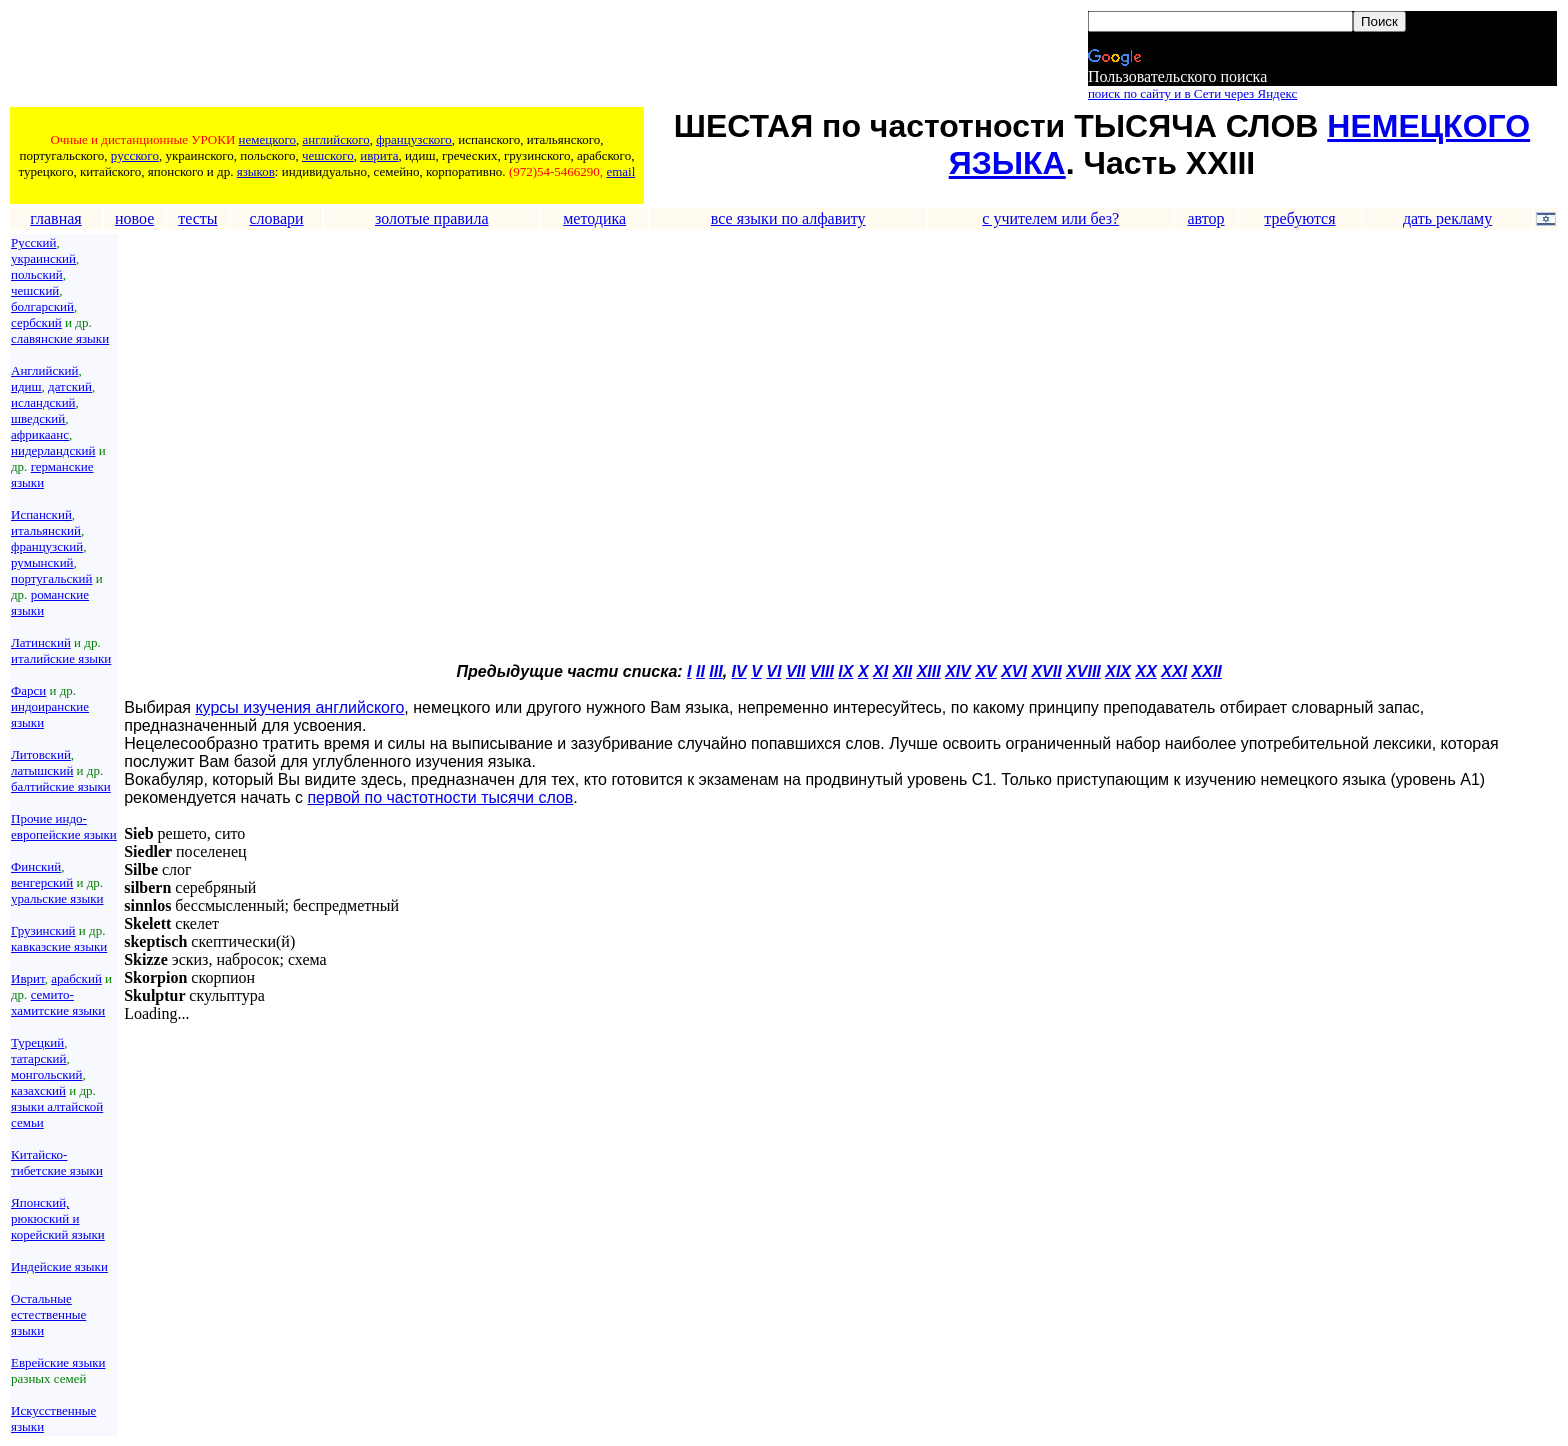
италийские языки (61, 658)
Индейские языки (59, 1266)
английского (335, 139)
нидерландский (53, 450)
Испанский (41, 514)
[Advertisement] (375, 57)
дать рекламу (1447, 218)
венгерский (42, 882)
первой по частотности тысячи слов (440, 797)
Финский (36, 866)
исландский (43, 402)
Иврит (28, 978)
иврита (379, 155)
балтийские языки (61, 786)
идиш (26, 386)
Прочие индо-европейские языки (64, 826)
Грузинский (43, 930)
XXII (1207, 671)
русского (135, 155)
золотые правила (432, 218)
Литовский (41, 754)
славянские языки (60, 338)
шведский (38, 418)
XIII (929, 671)
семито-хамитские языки (58, 1002)
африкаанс (40, 434)
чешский (35, 290)
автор (1205, 218)
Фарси (28, 690)
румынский (42, 562)
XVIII (1083, 671)
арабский (76, 978)
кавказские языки (59, 946)
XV (985, 671)
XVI (1014, 671)
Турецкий (37, 1042)
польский (37, 274)
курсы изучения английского (299, 707)
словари (276, 218)
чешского (328, 155)
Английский (44, 370)
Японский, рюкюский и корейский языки (58, 1218)
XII (903, 671)
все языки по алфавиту (788, 218)
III (715, 671)
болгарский (42, 306)
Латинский (41, 642)
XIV (958, 671)
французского (414, 139)
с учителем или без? (1050, 218)
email (620, 171)
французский (47, 546)
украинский (43, 258)
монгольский (46, 1074)
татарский (38, 1058)
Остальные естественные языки (48, 1314)
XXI (1174, 671)
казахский (38, 1090)
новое (134, 218)
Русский (34, 242)
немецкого (267, 139)
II (700, 671)
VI (773, 671)
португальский (51, 578)
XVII (1046, 671)
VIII (822, 671)
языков (256, 171)
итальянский (46, 530)
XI (880, 671)
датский (70, 386)
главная (55, 218)
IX (845, 671)
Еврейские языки (58, 1362)
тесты (197, 218)
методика (594, 218)
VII (796, 671)
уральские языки (57, 898)
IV (739, 671)
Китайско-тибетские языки (57, 1162)
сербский (36, 322)
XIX (1118, 671)
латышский (42, 770)
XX (1146, 671)
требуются (1299, 218)
